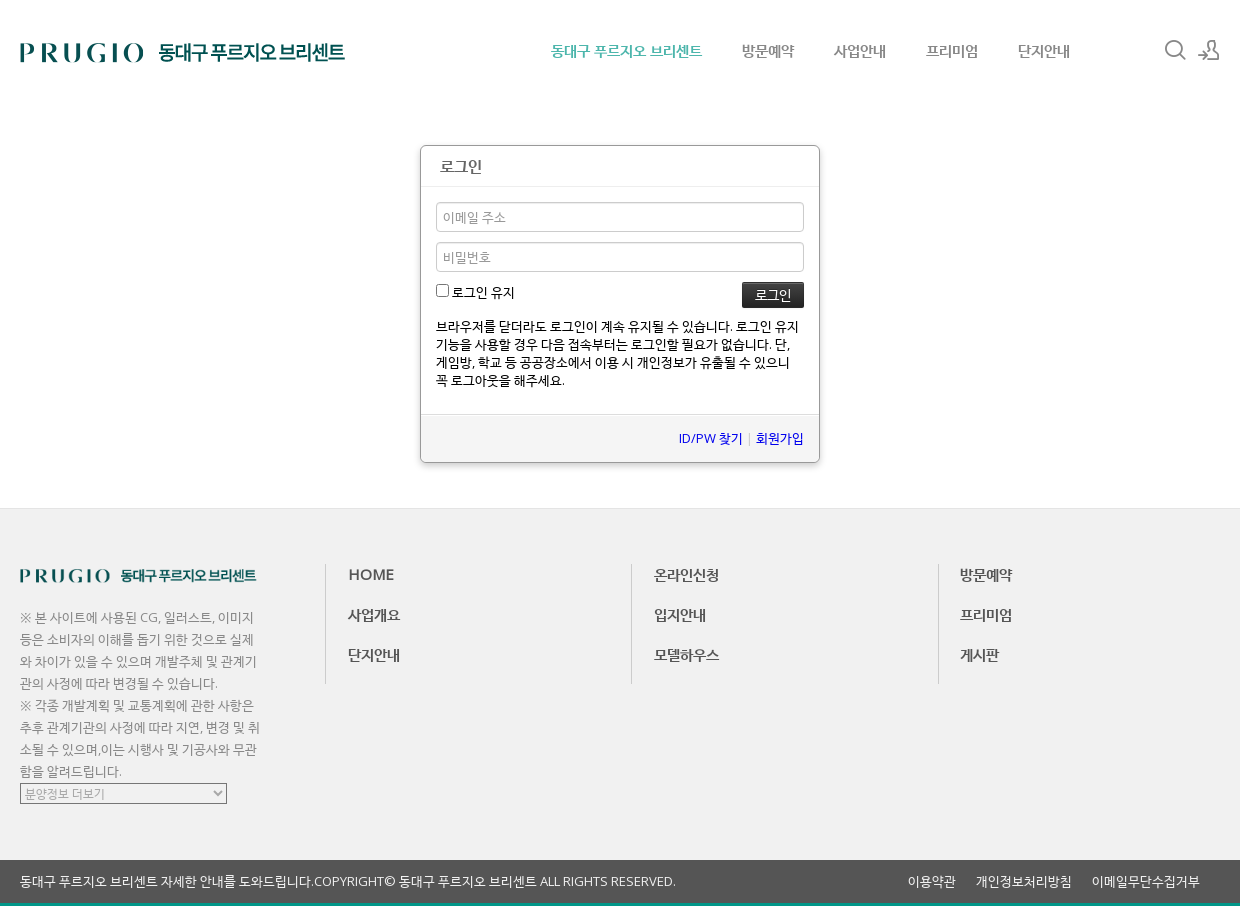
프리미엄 (952, 50)
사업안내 (860, 50)
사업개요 (374, 614)
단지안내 (1044, 50)
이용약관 (932, 881)
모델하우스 (686, 654)
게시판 (979, 654)
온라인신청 (686, 574)
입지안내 (680, 614)
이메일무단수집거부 (1146, 881)
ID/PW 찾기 (711, 438)
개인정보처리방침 (1024, 881)
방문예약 (768, 50)
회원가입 (780, 438)
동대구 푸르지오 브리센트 (626, 50)
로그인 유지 (475, 292)
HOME (371, 574)
